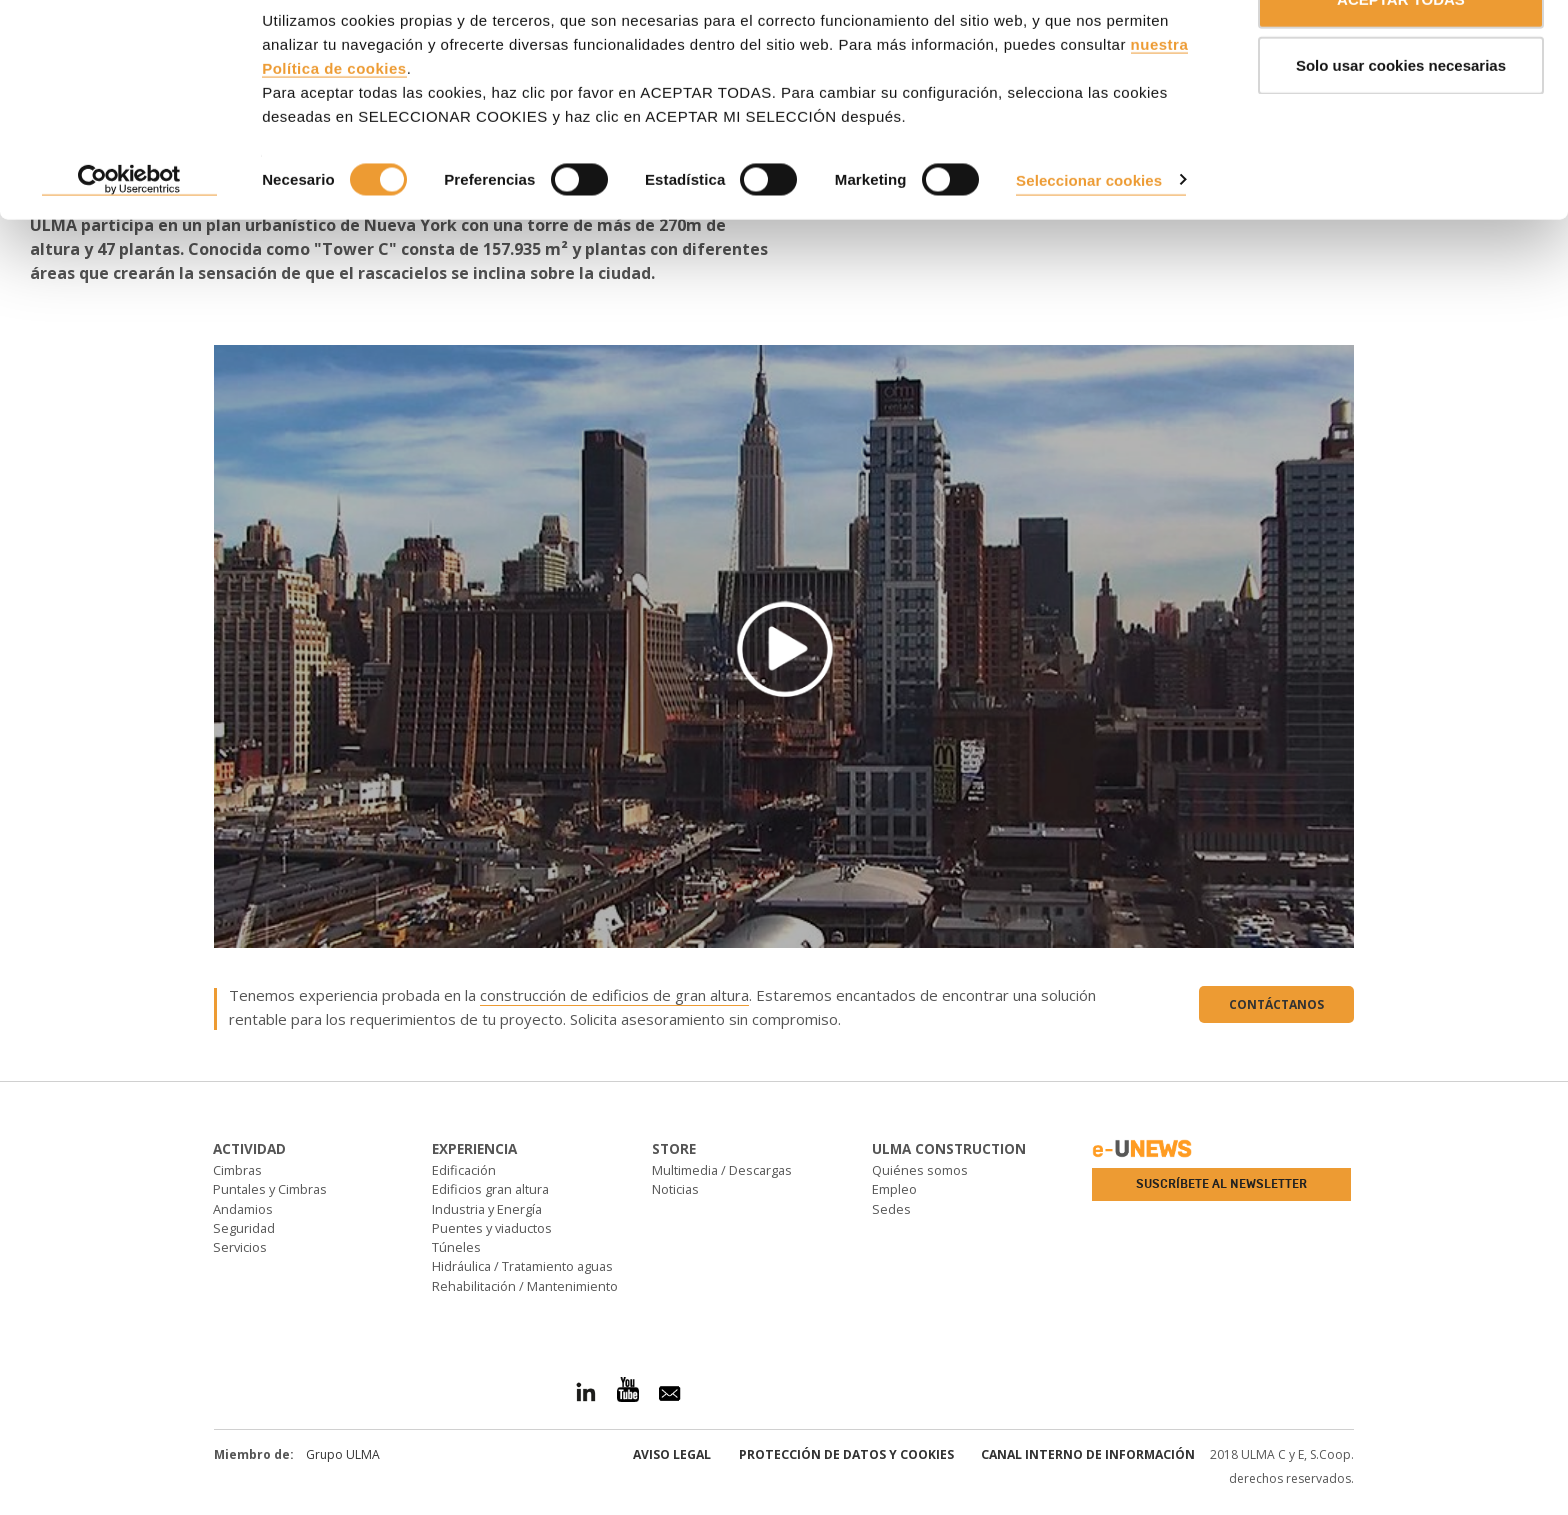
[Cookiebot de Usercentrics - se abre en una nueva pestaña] (129, 234)
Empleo (894, 1189)
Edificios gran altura (490, 1189)
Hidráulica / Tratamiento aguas (522, 1266)
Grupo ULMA (343, 1454)
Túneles (456, 1247)
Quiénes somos (920, 1170)
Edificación (464, 1170)
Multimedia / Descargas (722, 1170)
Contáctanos (1276, 1004)
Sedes (891, 1209)
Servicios (240, 1247)
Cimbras (237, 1170)
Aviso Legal (672, 1454)
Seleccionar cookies (1089, 232)
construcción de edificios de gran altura (614, 995)
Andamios (243, 1209)
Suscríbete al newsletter (1221, 1184)
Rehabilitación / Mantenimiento (525, 1286)
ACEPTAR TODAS (1401, 52)
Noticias (675, 1189)
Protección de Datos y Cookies (846, 1454)
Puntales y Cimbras (270, 1189)
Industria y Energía (487, 1209)
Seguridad (244, 1228)
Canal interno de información (1088, 1454)
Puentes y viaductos (492, 1228)
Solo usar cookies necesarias (1401, 118)
